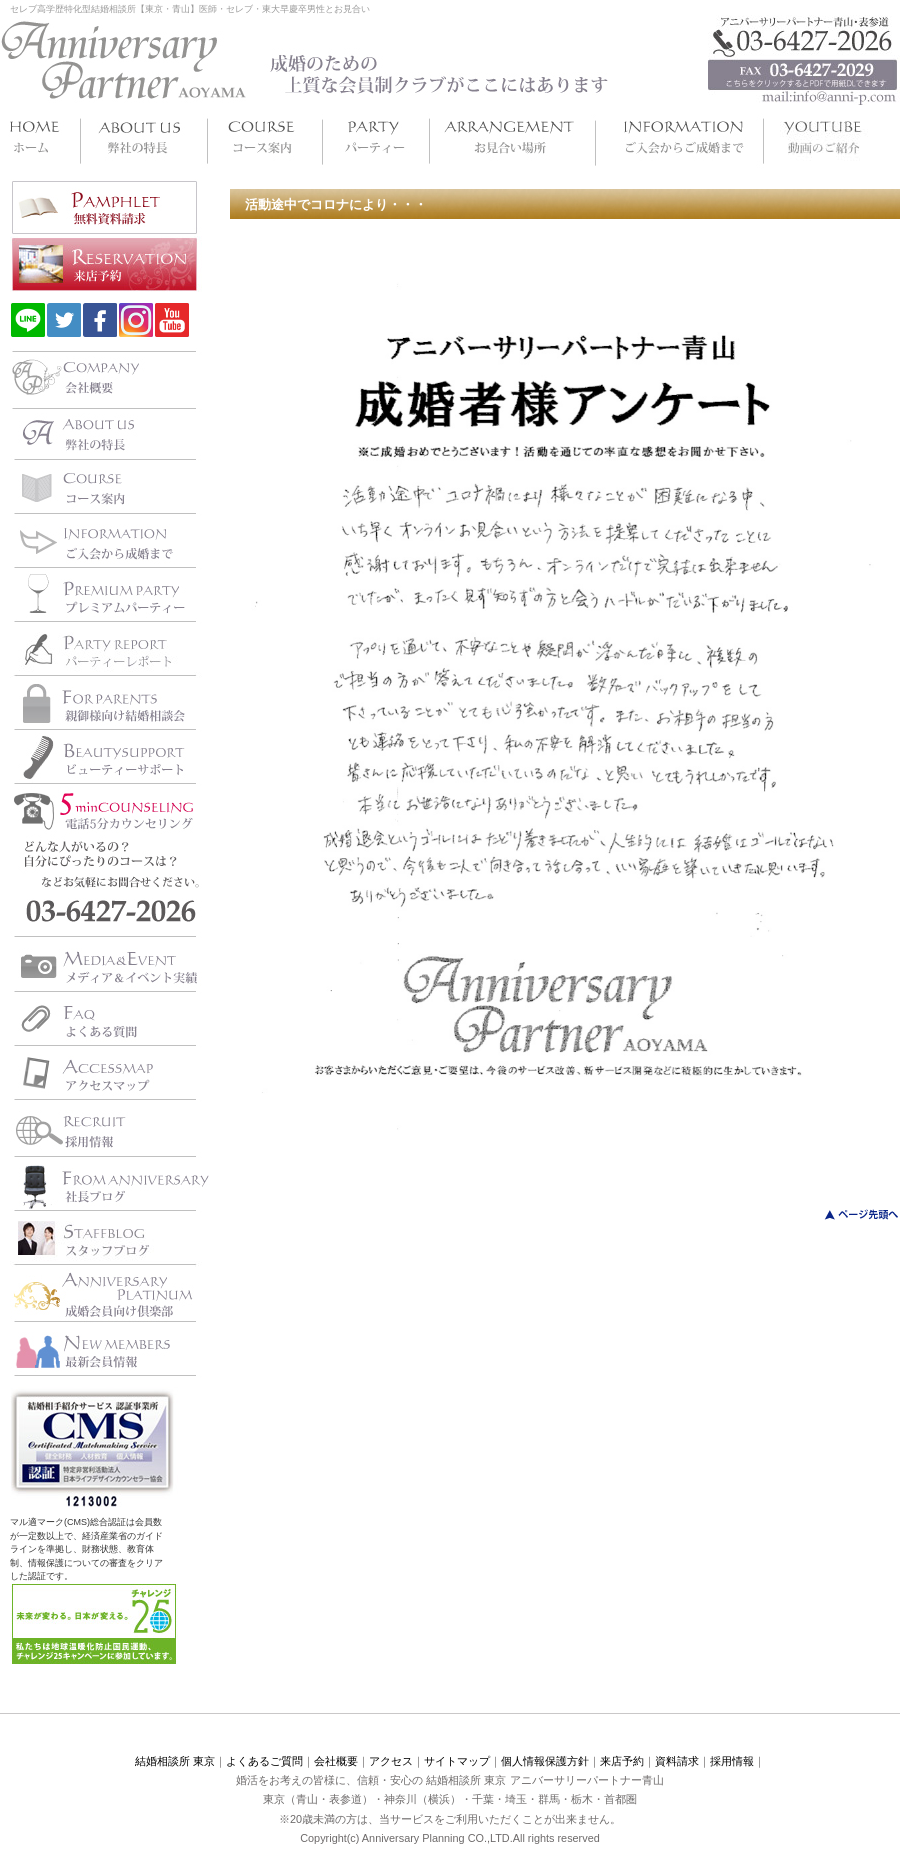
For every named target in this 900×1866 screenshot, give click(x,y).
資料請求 (677, 1761)
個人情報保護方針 (545, 1761)
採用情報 (732, 1761)
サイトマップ (457, 1761)
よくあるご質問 (264, 1761)
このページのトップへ (849, 1214)
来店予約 (622, 1761)
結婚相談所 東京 (175, 1761)
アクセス (391, 1761)
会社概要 (336, 1761)
